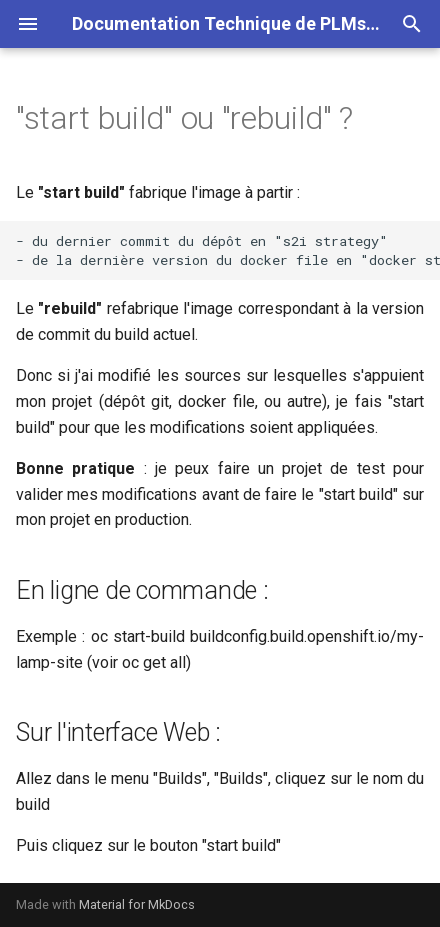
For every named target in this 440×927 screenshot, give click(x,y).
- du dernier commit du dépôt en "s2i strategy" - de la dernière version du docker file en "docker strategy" (228, 250)
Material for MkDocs (137, 904)
